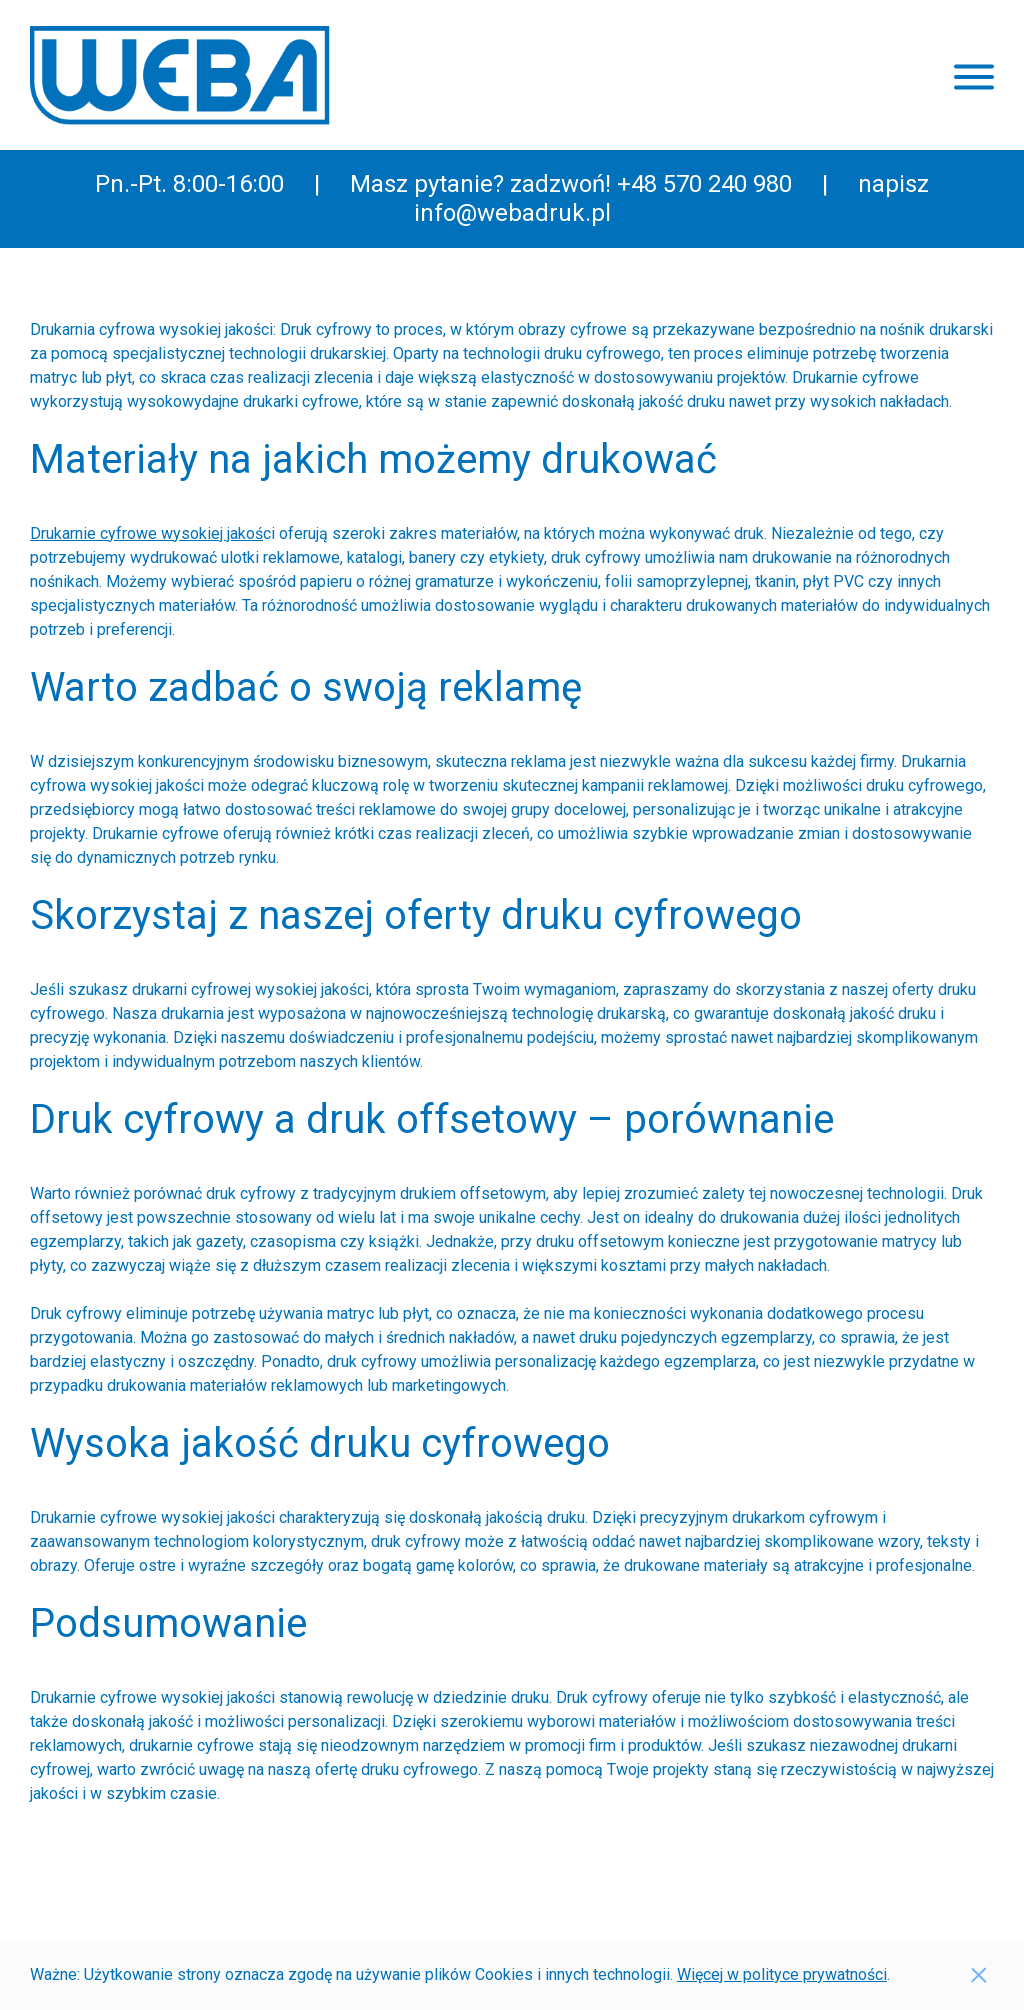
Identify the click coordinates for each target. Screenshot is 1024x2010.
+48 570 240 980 (704, 184)
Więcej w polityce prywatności (782, 1974)
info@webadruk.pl (512, 213)
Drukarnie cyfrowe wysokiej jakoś (146, 533)
